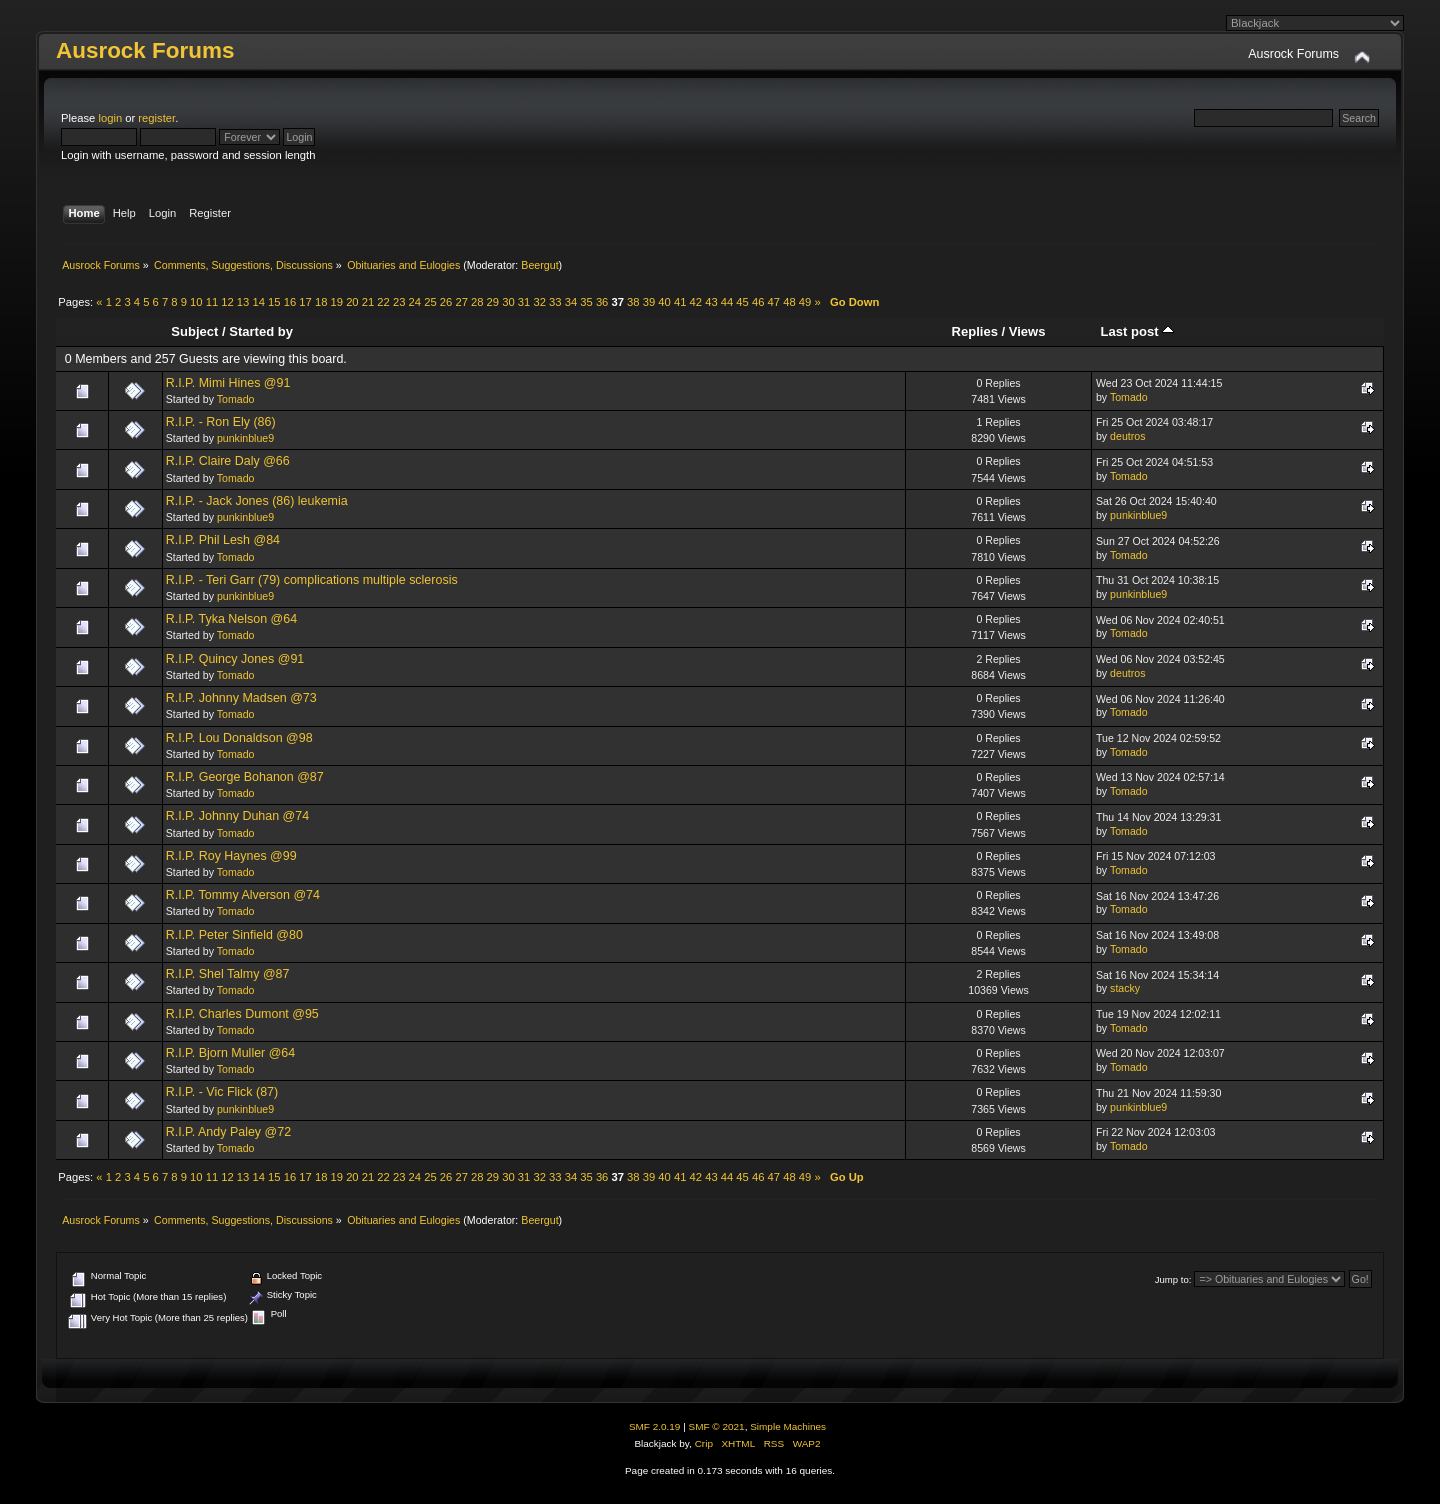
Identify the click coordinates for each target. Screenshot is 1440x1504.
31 (524, 302)
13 (243, 302)
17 (305, 302)
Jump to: (1173, 1279)
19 (337, 302)
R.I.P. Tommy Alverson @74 (243, 895)
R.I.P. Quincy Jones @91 (235, 659)
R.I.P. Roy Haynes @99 (231, 856)
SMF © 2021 (717, 1426)
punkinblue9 (245, 438)
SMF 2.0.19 (655, 1426)
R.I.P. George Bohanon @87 (245, 777)
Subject (194, 331)
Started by (261, 331)
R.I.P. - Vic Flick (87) (222, 1092)
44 (727, 302)
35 (586, 302)
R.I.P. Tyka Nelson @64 (231, 619)
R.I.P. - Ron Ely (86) (221, 422)
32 (539, 302)
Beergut (539, 265)
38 (633, 302)
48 (789, 302)
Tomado (236, 399)
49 (805, 302)
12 (227, 302)
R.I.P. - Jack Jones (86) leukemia (257, 501)
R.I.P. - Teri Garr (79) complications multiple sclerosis (312, 580)
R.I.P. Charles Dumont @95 (242, 1014)
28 (477, 302)
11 (212, 302)
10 (196, 302)
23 (399, 302)
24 (415, 302)
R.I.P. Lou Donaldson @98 (239, 738)
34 (571, 302)
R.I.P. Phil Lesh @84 (223, 540)
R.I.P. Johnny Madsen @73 (241, 698)
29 (493, 302)
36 (602, 302)
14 (258, 302)
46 (758, 302)
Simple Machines (788, 1426)
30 (508, 302)
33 (555, 302)
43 (711, 302)
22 (383, 302)
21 (368, 302)
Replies (975, 331)
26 (446, 302)
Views (1027, 331)
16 (290, 302)
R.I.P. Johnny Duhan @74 (237, 816)
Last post (1138, 331)
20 (352, 302)
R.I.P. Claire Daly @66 (228, 461)
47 (774, 302)
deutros (1127, 436)
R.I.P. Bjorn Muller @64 (231, 1053)
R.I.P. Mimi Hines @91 (228, 383)
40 (664, 302)
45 (742, 302)
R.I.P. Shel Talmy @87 (228, 974)
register (156, 118)
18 (321, 302)
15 (274, 302)
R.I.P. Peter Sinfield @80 (234, 935)
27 (461, 302)
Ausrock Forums (145, 50)
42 (696, 302)
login (110, 118)
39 (649, 302)
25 (430, 302)
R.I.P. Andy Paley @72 (228, 1132)
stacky (1125, 988)
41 (680, 302)
